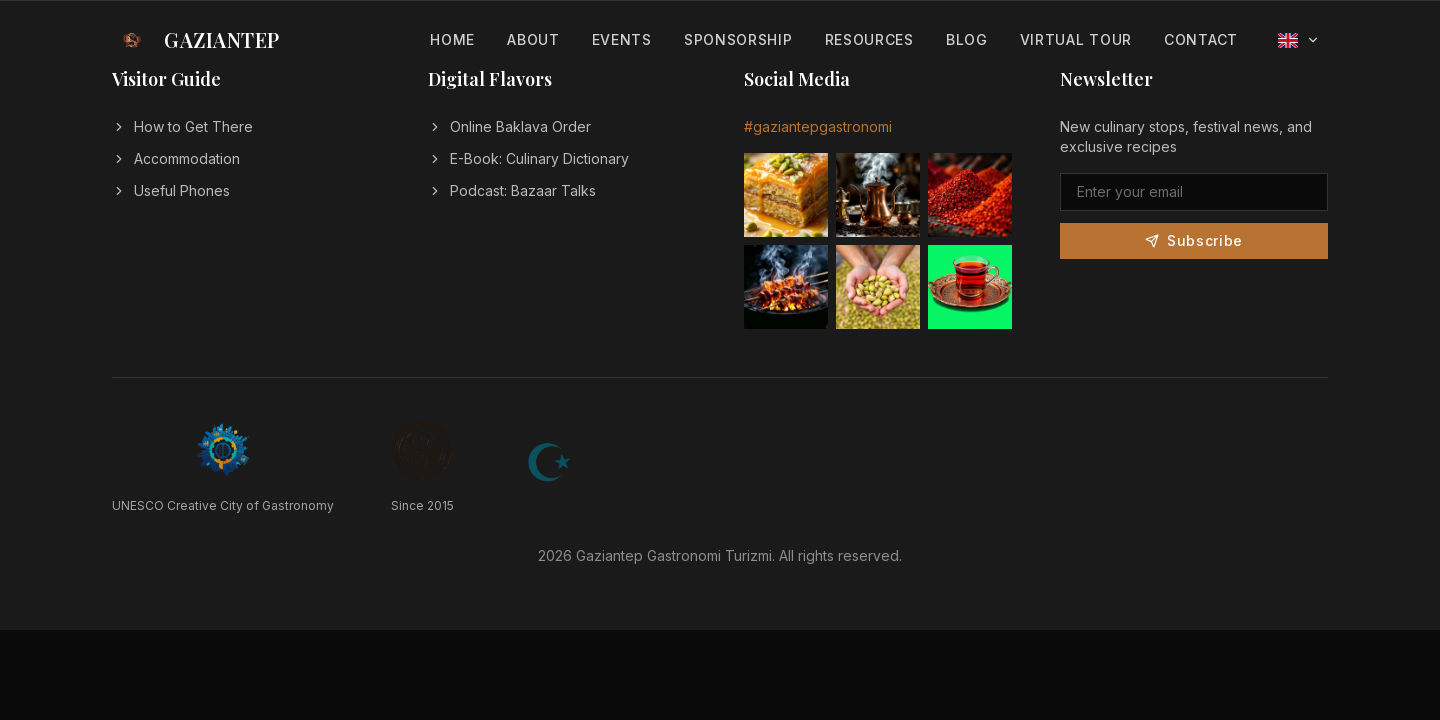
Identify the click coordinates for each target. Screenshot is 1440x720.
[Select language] (1299, 40)
